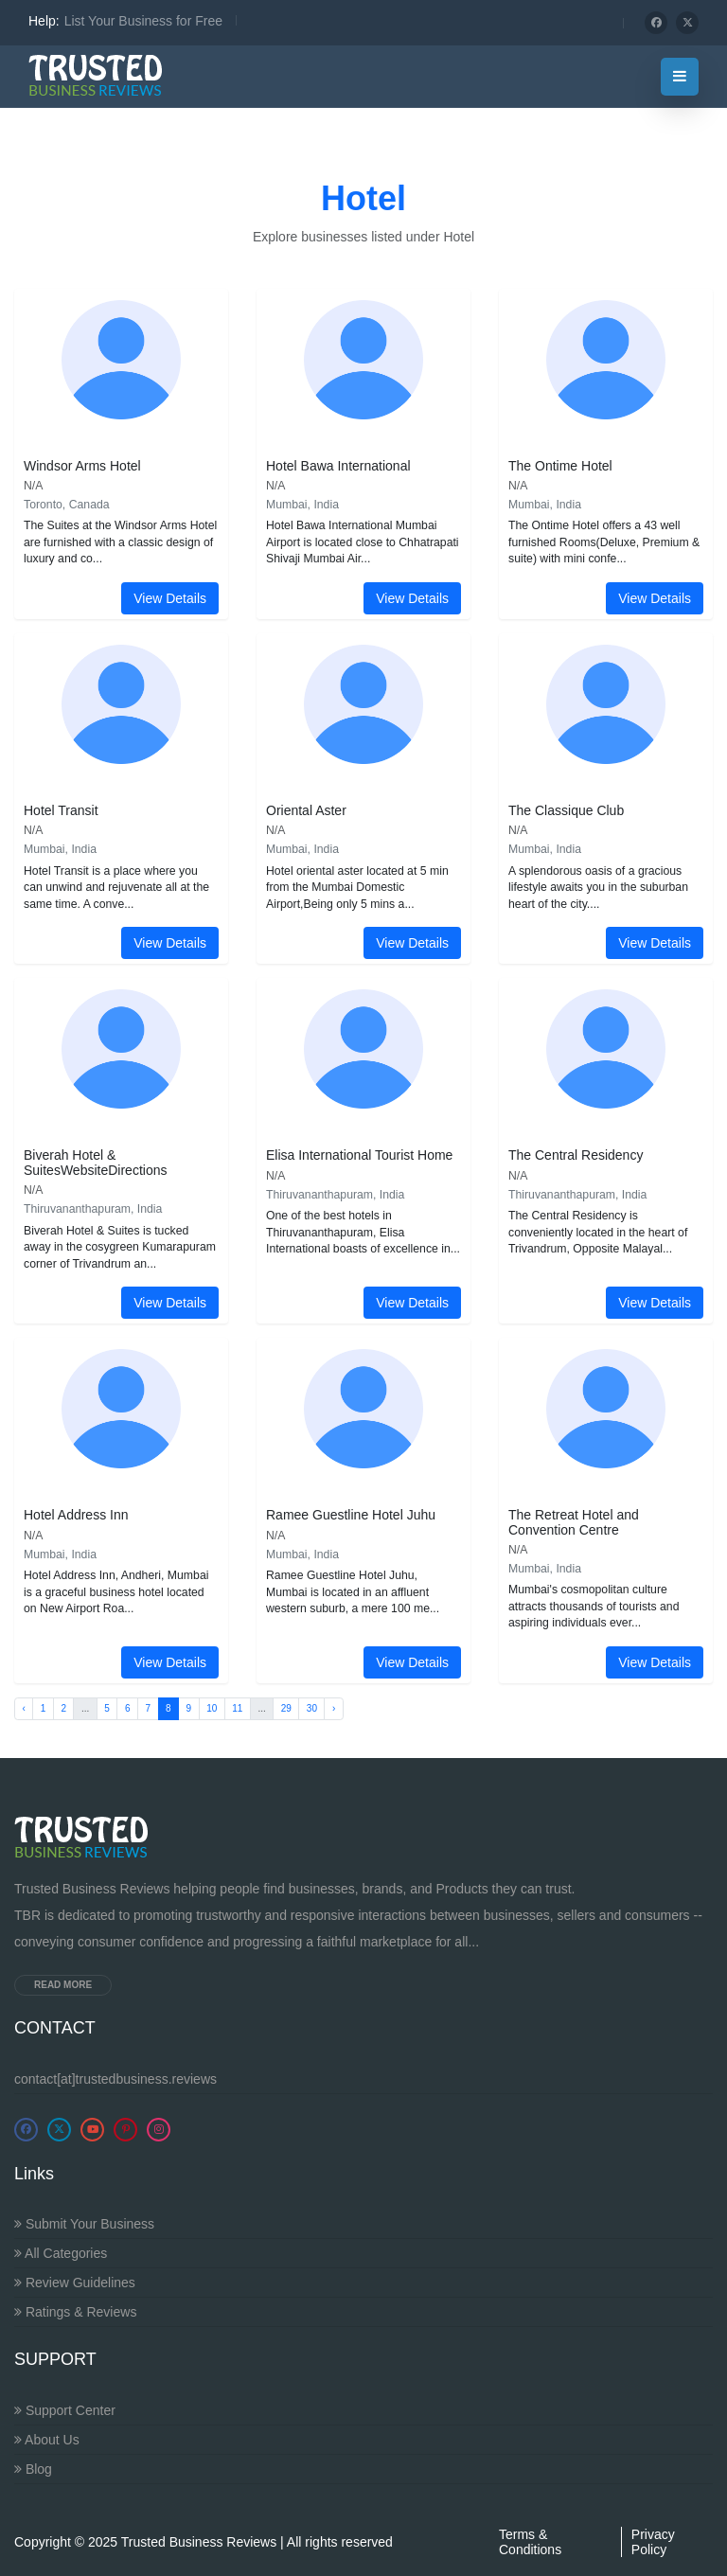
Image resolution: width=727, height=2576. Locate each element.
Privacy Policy (653, 2542)
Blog (33, 2469)
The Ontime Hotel (560, 465)
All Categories (60, 2253)
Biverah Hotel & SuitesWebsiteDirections (95, 1162)
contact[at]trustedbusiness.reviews (115, 2079)
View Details (169, 598)
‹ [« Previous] (24, 1708)
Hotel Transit (61, 810)
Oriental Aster (306, 810)
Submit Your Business (84, 2223)
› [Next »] (333, 1708)
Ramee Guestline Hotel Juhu (350, 1514)
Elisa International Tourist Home (359, 1155)
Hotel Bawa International (338, 465)
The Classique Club (566, 810)
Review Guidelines (74, 2282)
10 (211, 1708)
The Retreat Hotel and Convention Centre (573, 1522)
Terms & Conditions (530, 2542)
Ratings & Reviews (75, 2311)
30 (312, 1708)
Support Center (64, 2410)
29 (286, 1708)
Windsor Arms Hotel (82, 465)
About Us (47, 2439)
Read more (63, 1985)
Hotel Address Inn (76, 1514)
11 (237, 1708)
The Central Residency (575, 1155)
